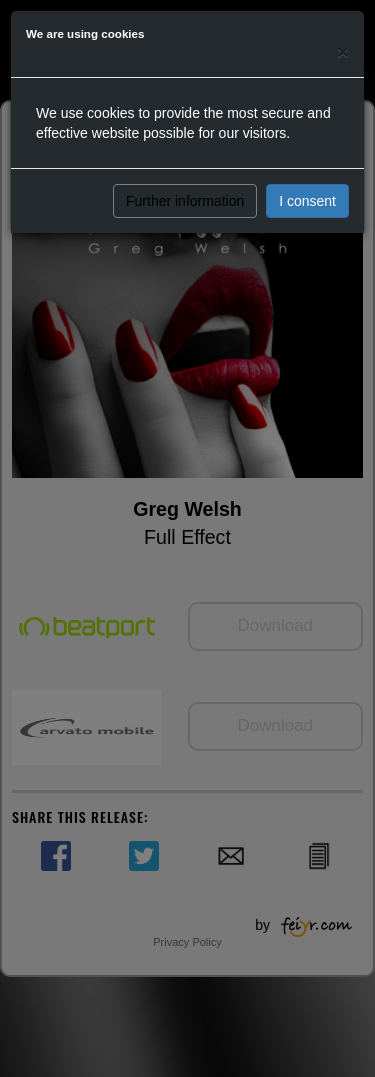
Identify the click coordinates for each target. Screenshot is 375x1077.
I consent (307, 201)
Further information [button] (185, 201)
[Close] (343, 51)
